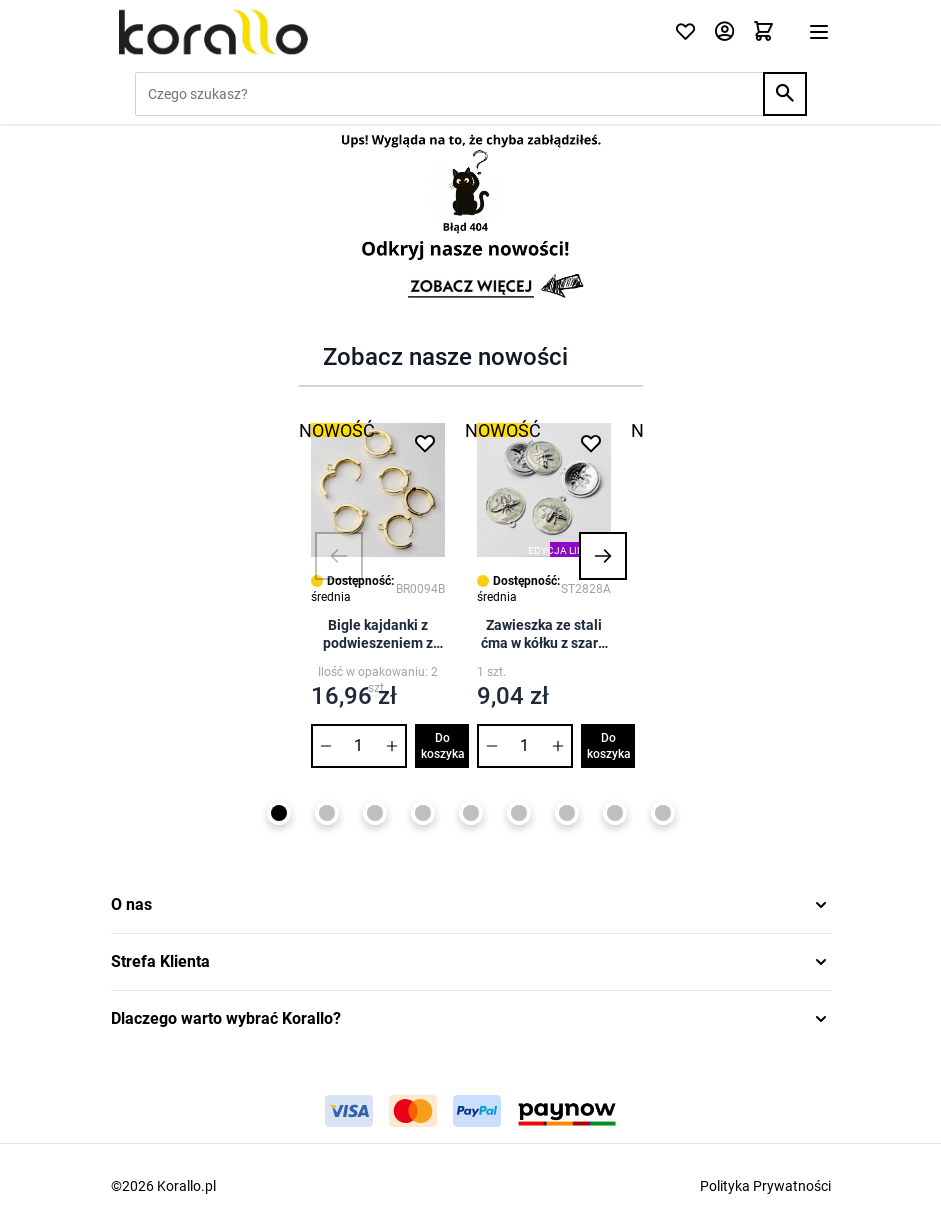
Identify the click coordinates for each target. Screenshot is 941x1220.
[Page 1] (279, 813)
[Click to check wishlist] (685, 32)
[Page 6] (519, 813)
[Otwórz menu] (819, 32)
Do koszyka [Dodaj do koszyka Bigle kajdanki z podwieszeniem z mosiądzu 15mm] (443, 746)
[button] (339, 556)
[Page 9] (663, 813)
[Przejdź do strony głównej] (380, 32)
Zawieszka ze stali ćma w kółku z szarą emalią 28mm (543, 634)
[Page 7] (567, 813)
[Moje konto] (724, 32)
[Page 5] (471, 813)
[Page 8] (615, 813)
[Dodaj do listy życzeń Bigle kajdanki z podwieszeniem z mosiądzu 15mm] (425, 443)
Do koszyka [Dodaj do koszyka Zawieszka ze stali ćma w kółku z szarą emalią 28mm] (609, 746)
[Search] (785, 94)
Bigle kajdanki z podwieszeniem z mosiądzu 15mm (378, 634)
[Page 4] (423, 813)
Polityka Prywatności (765, 1186)
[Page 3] (375, 813)
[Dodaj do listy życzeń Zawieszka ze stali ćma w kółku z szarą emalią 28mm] (591, 443)
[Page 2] (327, 813)
